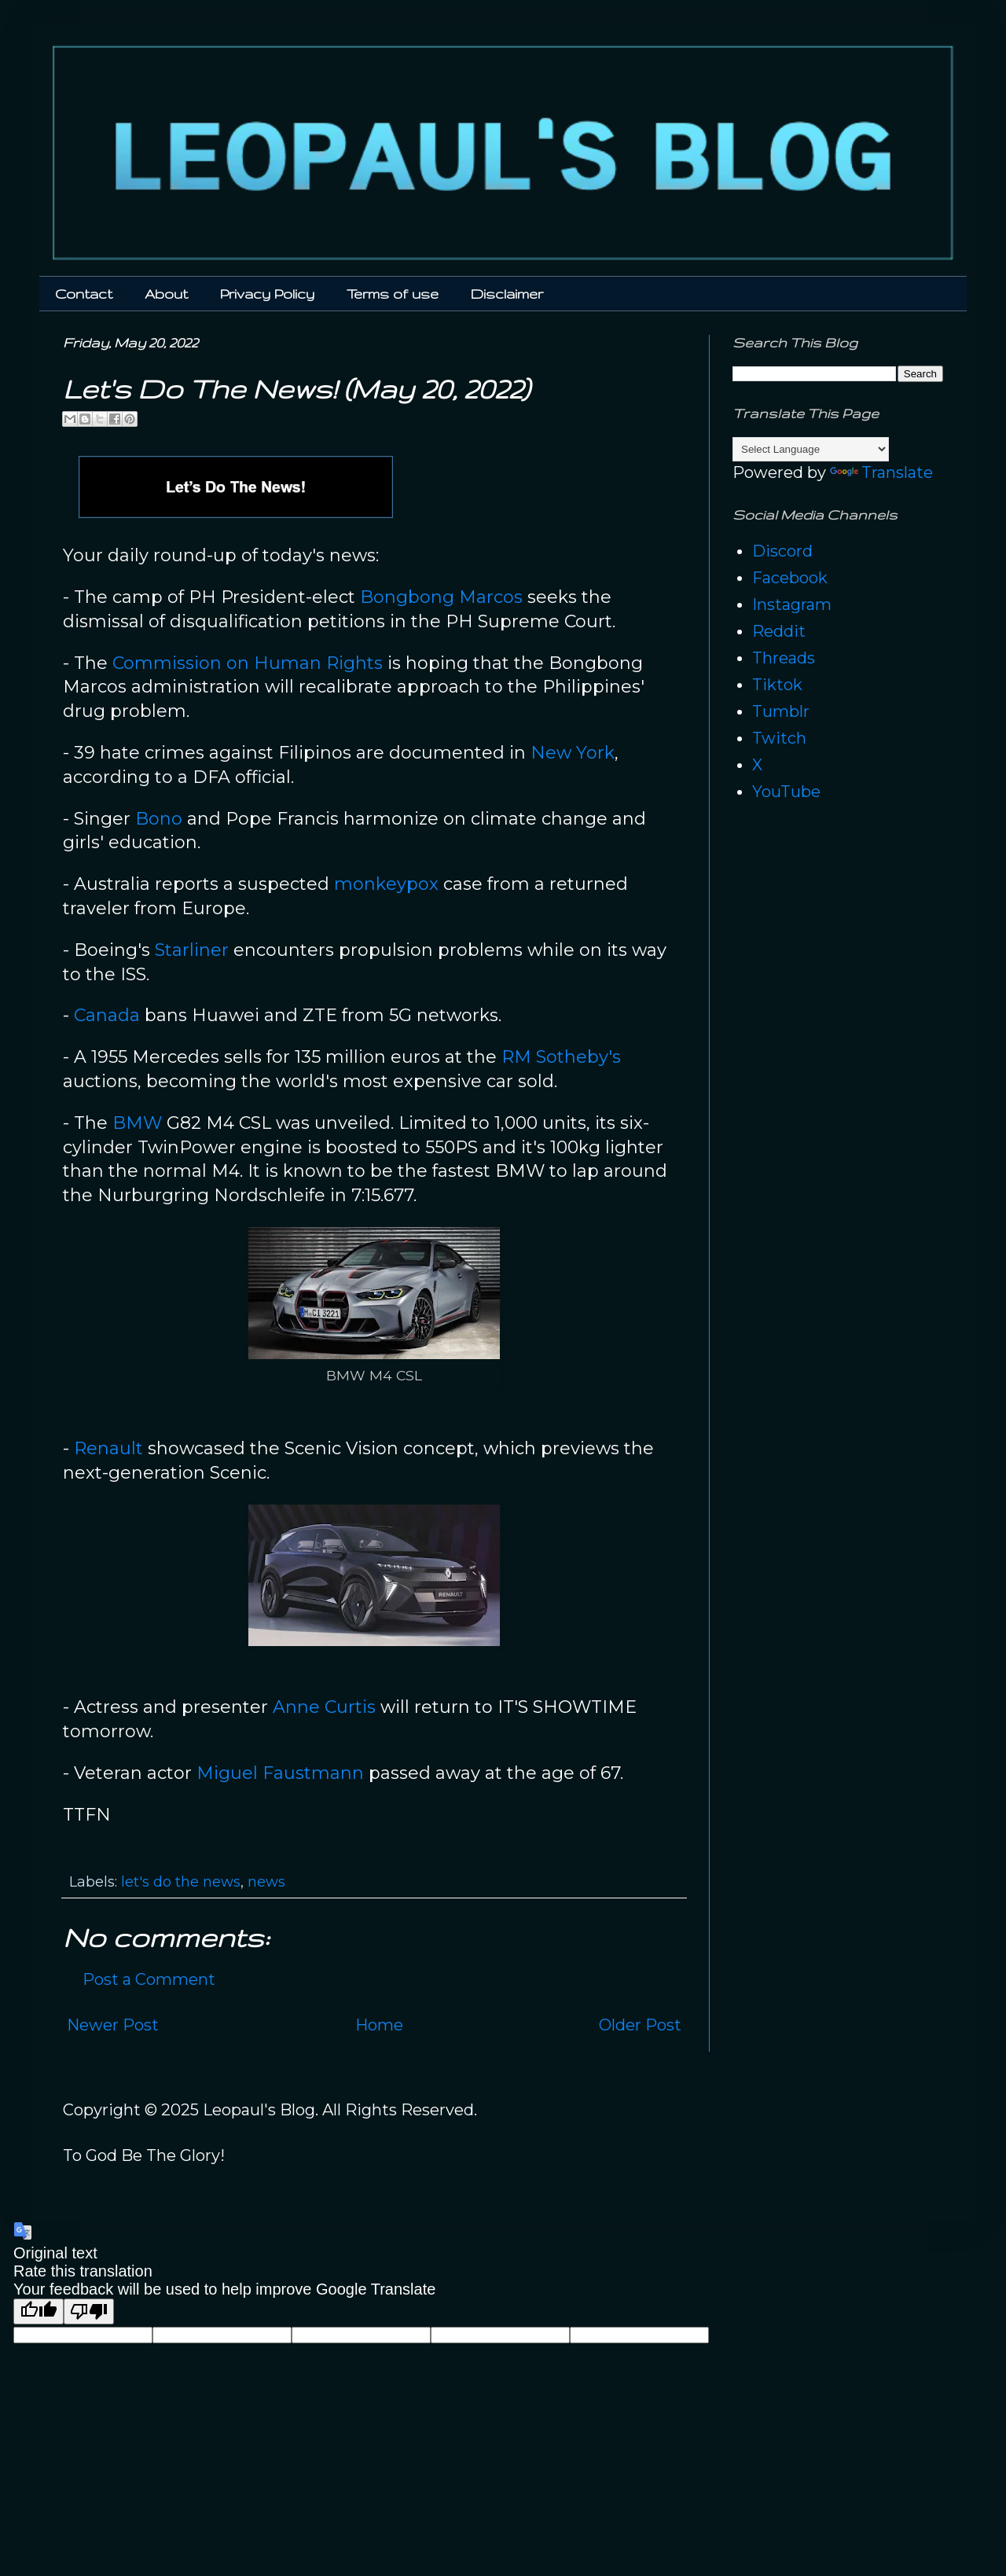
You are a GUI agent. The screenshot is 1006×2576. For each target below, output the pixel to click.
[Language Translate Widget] (810, 449)
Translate (881, 472)
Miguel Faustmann (280, 1773)
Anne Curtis (324, 1707)
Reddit (779, 631)
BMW (137, 1123)
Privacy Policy (267, 293)
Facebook (790, 577)
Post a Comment (149, 1979)
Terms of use (393, 293)
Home (379, 2025)
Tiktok (777, 684)
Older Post (640, 2025)
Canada (107, 1015)
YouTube (786, 791)
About (166, 293)
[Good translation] (38, 2311)
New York (573, 752)
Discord (782, 551)
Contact (83, 293)
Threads (783, 658)
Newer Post (113, 2025)
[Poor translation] (89, 2311)
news (266, 1882)
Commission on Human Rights (247, 663)
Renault (108, 1448)
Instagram (792, 604)
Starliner (192, 950)
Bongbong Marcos (441, 597)
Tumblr (781, 711)
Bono (158, 818)
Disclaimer (507, 293)
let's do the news (180, 1882)
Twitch (779, 738)
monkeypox (386, 884)
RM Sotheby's (561, 1057)
